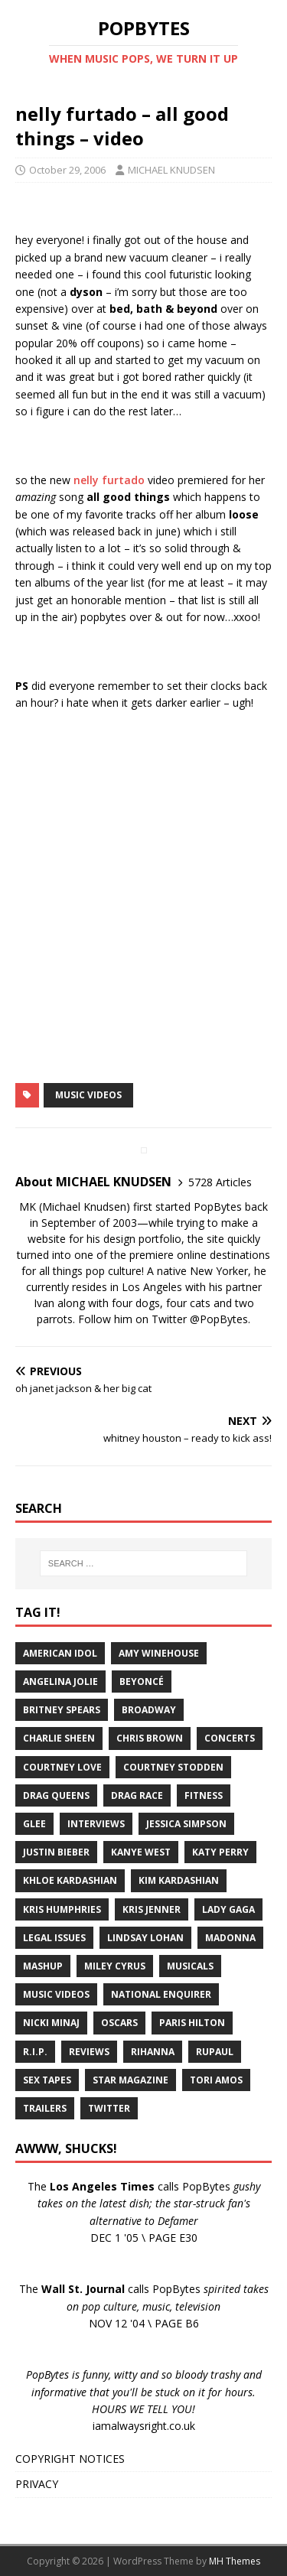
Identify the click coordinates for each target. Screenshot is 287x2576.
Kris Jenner (151, 1909)
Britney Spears (61, 1709)
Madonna (230, 1937)
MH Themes (234, 2561)
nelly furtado (109, 480)
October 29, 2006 (67, 170)
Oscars (119, 2022)
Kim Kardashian (179, 1880)
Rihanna (152, 2051)
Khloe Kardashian (70, 1880)
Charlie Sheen (59, 1738)
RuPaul (214, 2051)
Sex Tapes (47, 2079)
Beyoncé (141, 1681)
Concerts (229, 1738)
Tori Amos (216, 2079)
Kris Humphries (62, 1909)
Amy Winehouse (159, 1653)
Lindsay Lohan (145, 1937)
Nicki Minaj (51, 2022)
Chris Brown (149, 1738)
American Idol (60, 1653)
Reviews (89, 2051)
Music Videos (88, 1094)
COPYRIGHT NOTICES (70, 2458)
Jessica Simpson (186, 1823)
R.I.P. (35, 2051)
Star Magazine (130, 2079)
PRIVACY (36, 2484)
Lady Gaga (228, 1909)
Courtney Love (62, 1767)
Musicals (190, 1966)
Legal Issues (54, 1937)
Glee (34, 1823)
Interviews (96, 1823)
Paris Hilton (192, 2022)
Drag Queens (56, 1795)
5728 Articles (220, 1182)
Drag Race (137, 1795)
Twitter (109, 2108)
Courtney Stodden (173, 1767)
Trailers (45, 2108)
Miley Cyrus (114, 1966)
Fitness (203, 1795)
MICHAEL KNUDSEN (171, 170)
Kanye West (141, 1852)
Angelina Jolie (60, 1681)
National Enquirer (161, 1994)
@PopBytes (219, 1319)
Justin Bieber (56, 1852)
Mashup (43, 1966)
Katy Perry (220, 1852)
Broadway (149, 1709)
